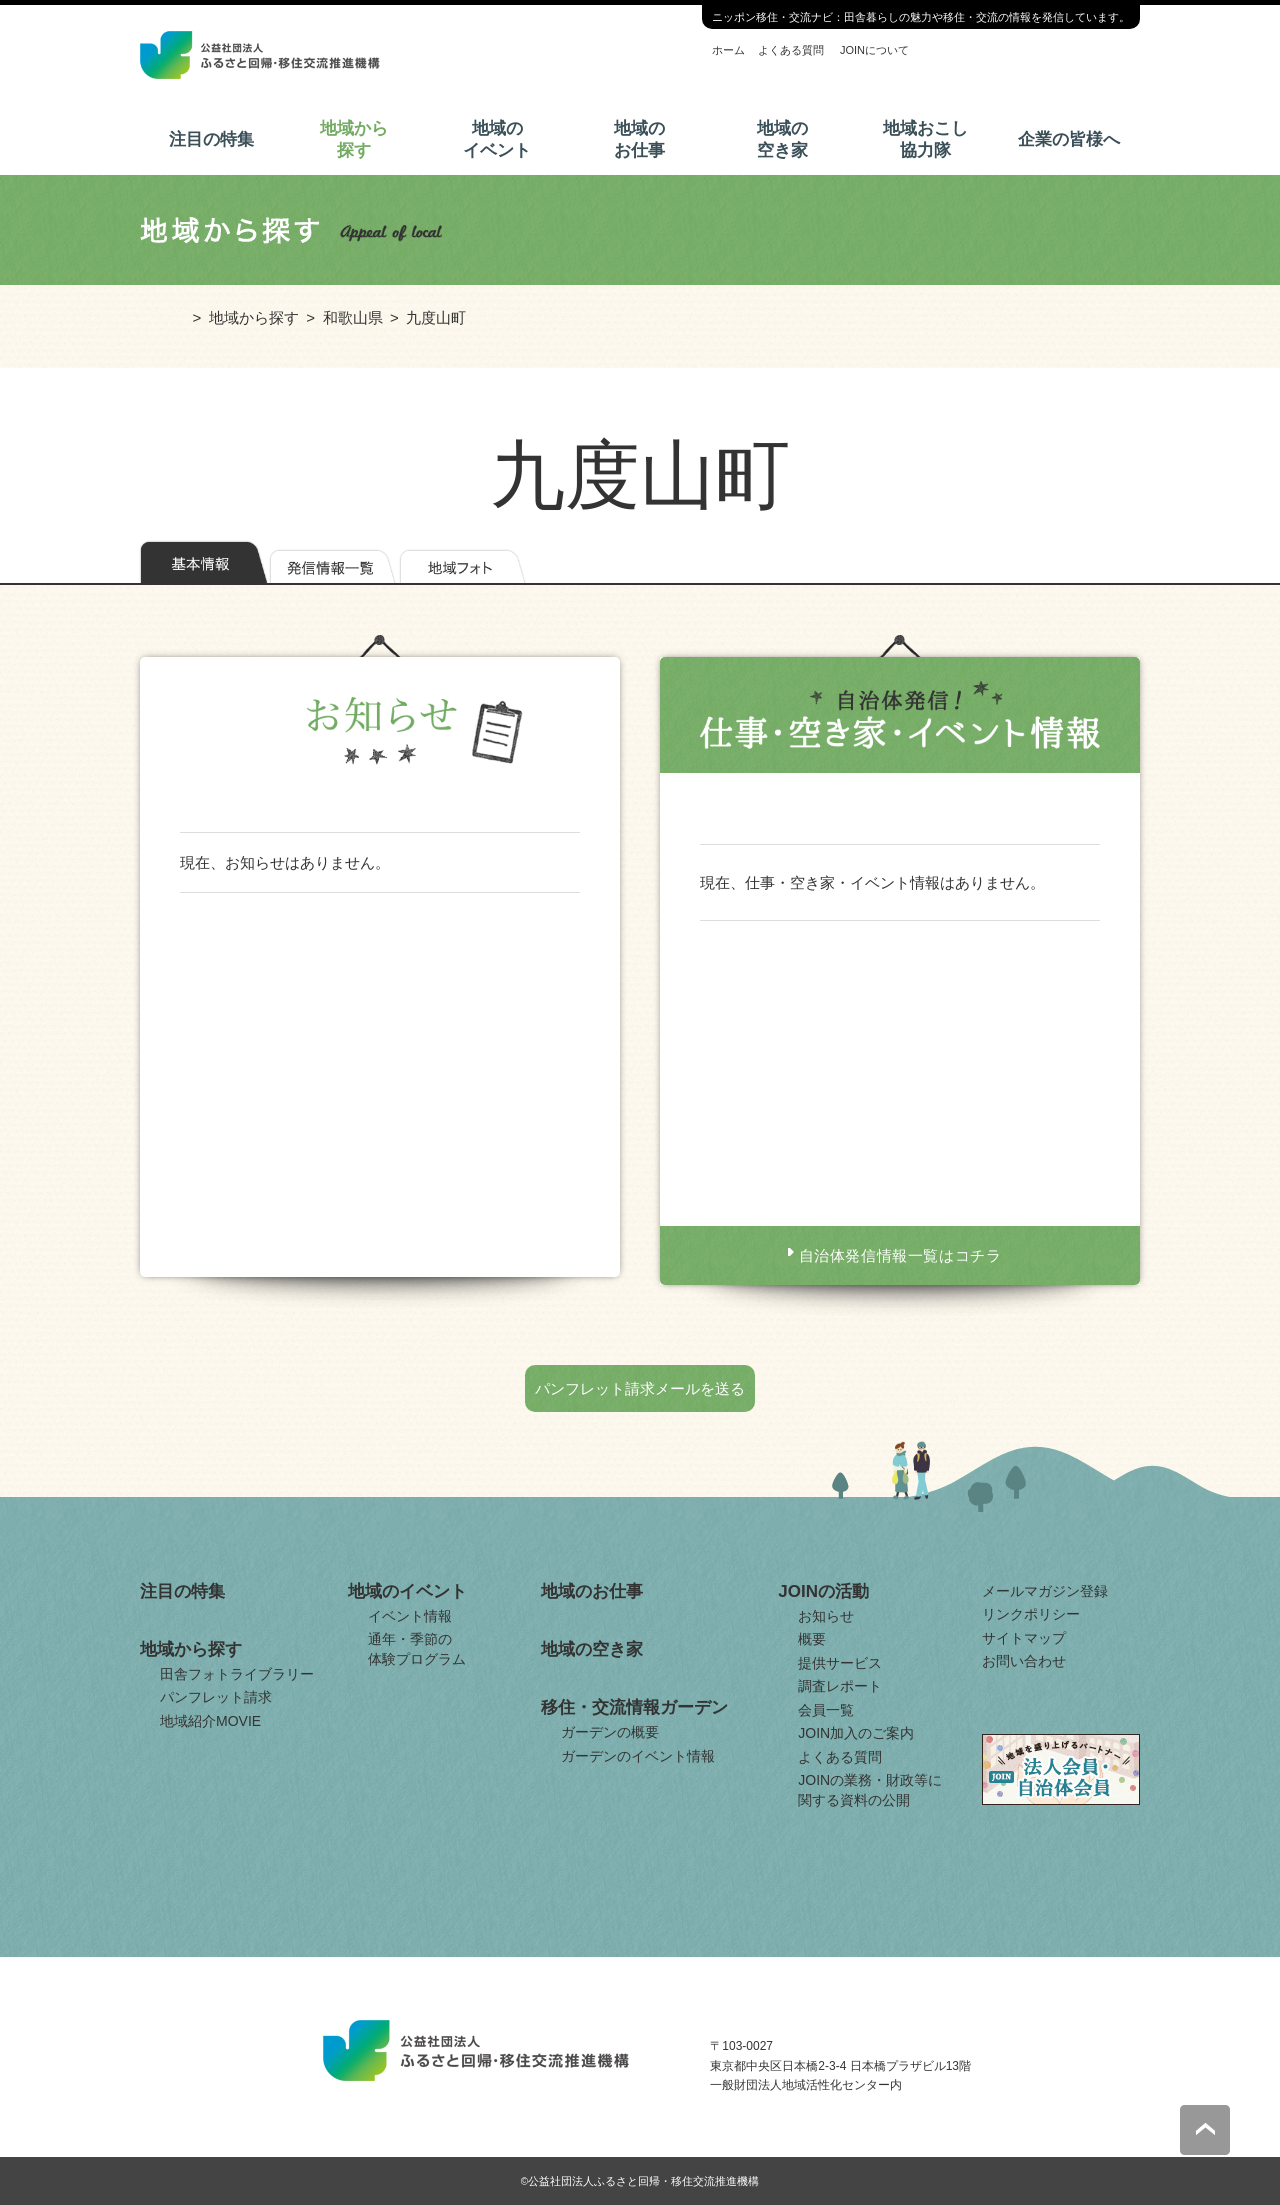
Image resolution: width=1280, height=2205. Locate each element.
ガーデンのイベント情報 (638, 1756)
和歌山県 (353, 317)
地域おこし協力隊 (925, 139)
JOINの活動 (823, 1591)
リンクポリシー (1031, 1614)
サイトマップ (1024, 1638)
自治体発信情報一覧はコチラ (900, 1255)
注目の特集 (211, 139)
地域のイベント (497, 139)
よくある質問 (791, 50)
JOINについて (874, 50)
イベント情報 (410, 1616)
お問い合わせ (1024, 1661)
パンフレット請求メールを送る (640, 1388)
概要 (812, 1639)
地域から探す (354, 139)
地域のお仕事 (639, 139)
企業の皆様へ (1069, 139)
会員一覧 (826, 1710)
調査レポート (840, 1686)
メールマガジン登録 (1045, 1591)
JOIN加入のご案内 (856, 1733)
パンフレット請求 (216, 1697)
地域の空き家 (782, 139)
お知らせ (826, 1616)
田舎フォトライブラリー (237, 1674)
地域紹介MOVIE (210, 1721)
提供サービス (840, 1663)
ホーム (728, 50)
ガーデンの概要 (610, 1732)
